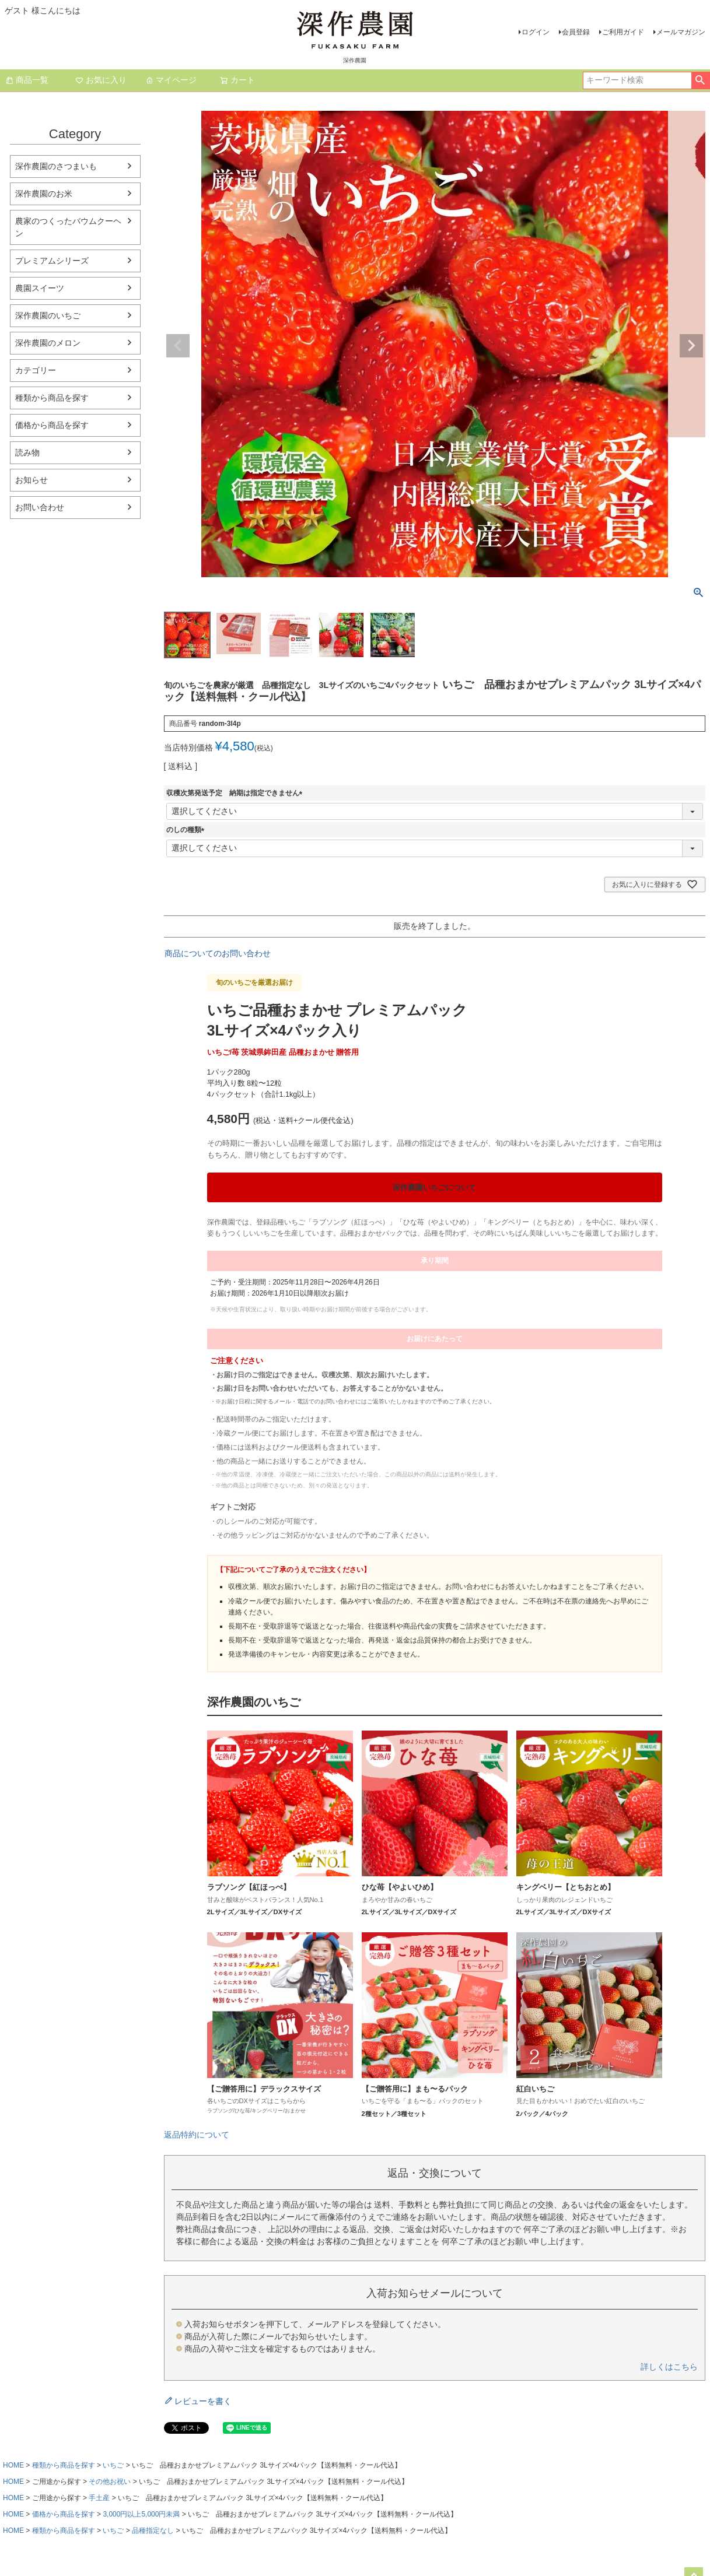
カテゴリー (35, 370)
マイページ (171, 80)
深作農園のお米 (43, 193)
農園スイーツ (39, 288)
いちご (113, 2465)
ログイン (536, 32)
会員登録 (576, 32)
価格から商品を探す (52, 425)
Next (691, 345)
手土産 (99, 2498)
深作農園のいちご (48, 315)
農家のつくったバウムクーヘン (68, 227)
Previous (178, 345)
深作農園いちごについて (434, 1187)
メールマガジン (680, 32)
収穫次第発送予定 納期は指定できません (236, 793)
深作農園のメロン (48, 343)
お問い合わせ (39, 507)
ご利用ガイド (623, 32)
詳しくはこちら (669, 2366)
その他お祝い (110, 2481)
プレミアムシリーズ (52, 260)
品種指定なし (153, 2530)
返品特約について (196, 2134)
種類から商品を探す (52, 397)
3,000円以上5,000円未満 (141, 2514)
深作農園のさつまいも (56, 166)
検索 (700, 80)
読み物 (27, 452)
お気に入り (101, 80)
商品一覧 (26, 80)
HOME (13, 2465)
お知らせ (31, 480)
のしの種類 (187, 830)
